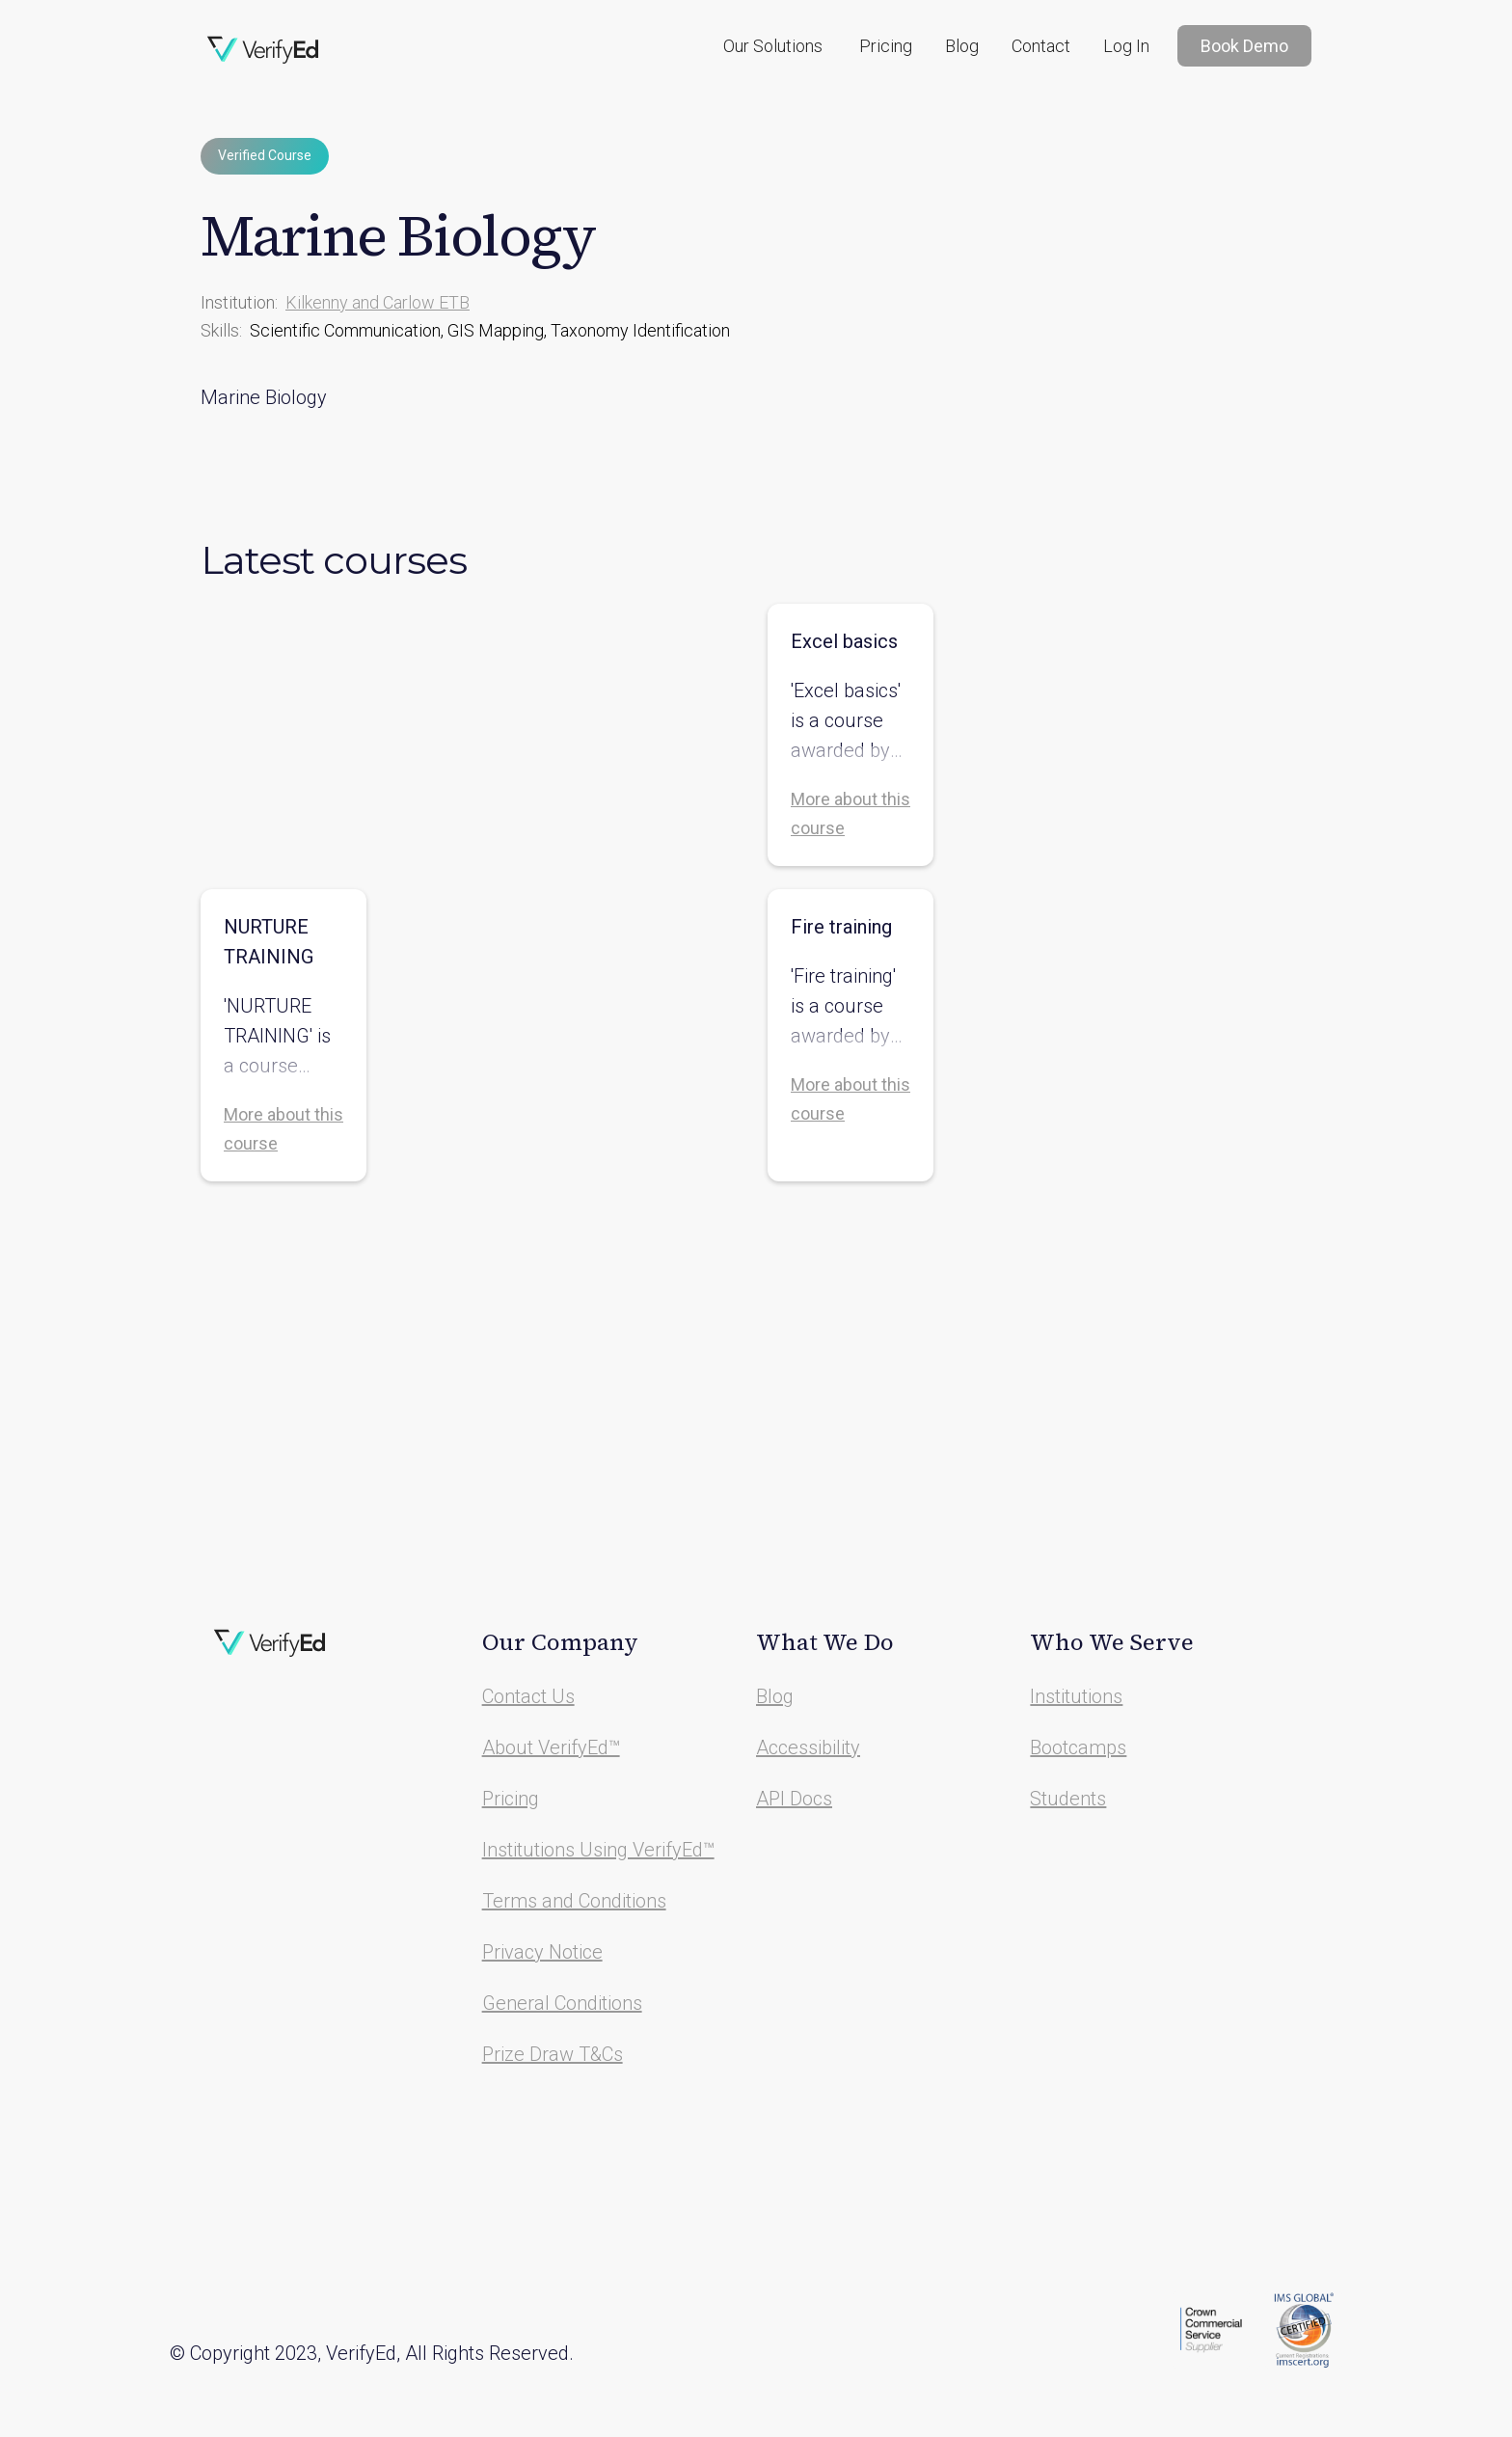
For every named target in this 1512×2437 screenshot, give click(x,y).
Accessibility (808, 1747)
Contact (1041, 46)
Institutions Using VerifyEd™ (598, 1849)
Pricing (885, 46)
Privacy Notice (542, 1951)
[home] (263, 50)
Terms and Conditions (574, 1900)
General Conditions (562, 2003)
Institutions (1076, 1696)
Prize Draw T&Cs (552, 2054)
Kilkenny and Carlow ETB (377, 302)
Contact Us (528, 1696)
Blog (962, 46)
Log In (1126, 46)
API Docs (794, 1798)
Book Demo (1244, 46)
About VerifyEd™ (551, 1747)
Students (1068, 1798)
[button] (773, 46)
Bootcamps (1078, 1747)
